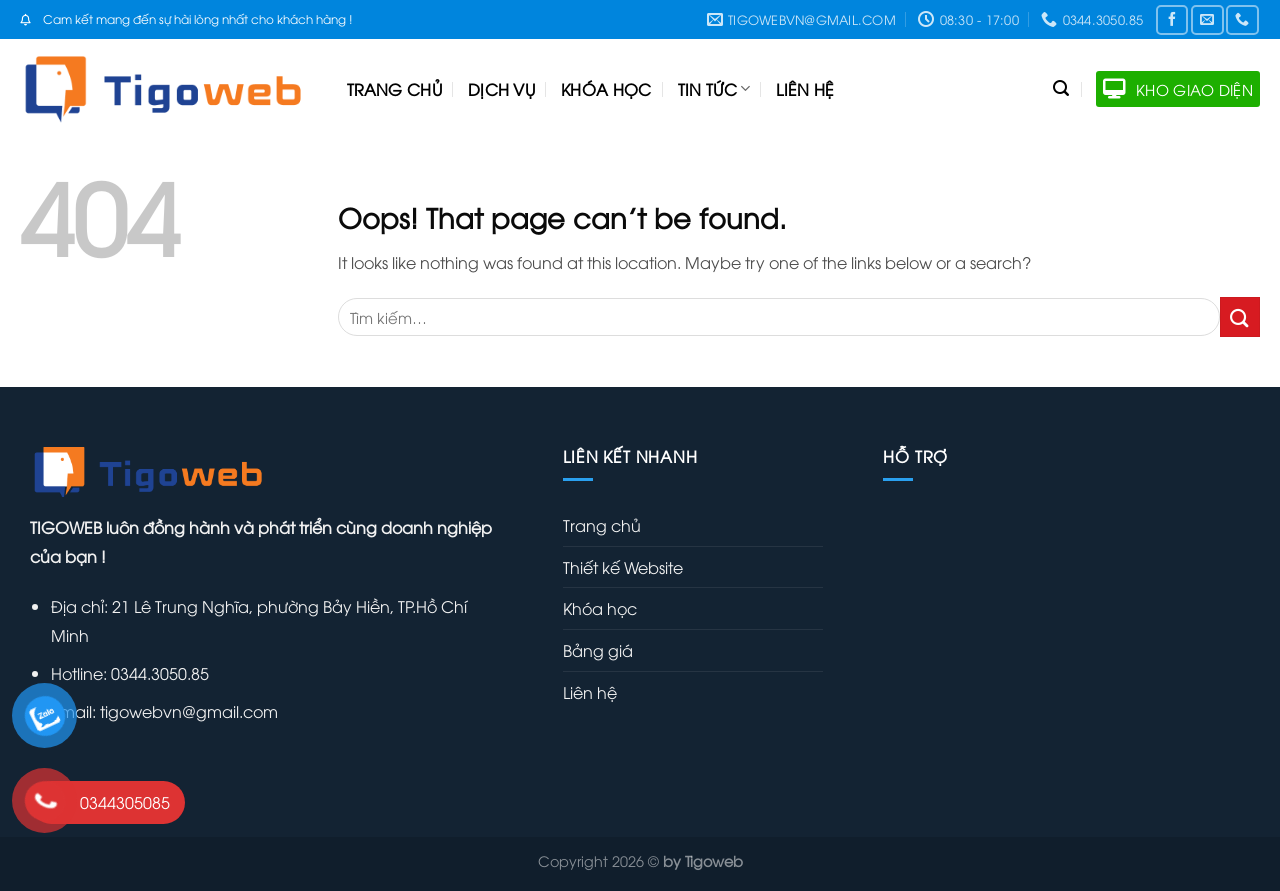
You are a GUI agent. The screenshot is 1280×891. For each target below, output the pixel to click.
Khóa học (606, 89)
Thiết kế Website (623, 567)
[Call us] (1242, 19)
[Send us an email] (1207, 19)
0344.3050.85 (158, 673)
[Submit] (1240, 316)
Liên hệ (805, 89)
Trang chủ (394, 89)
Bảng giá (598, 650)
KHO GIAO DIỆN (1178, 89)
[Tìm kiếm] (1061, 88)
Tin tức (714, 89)
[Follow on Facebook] (1172, 19)
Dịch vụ (501, 89)
